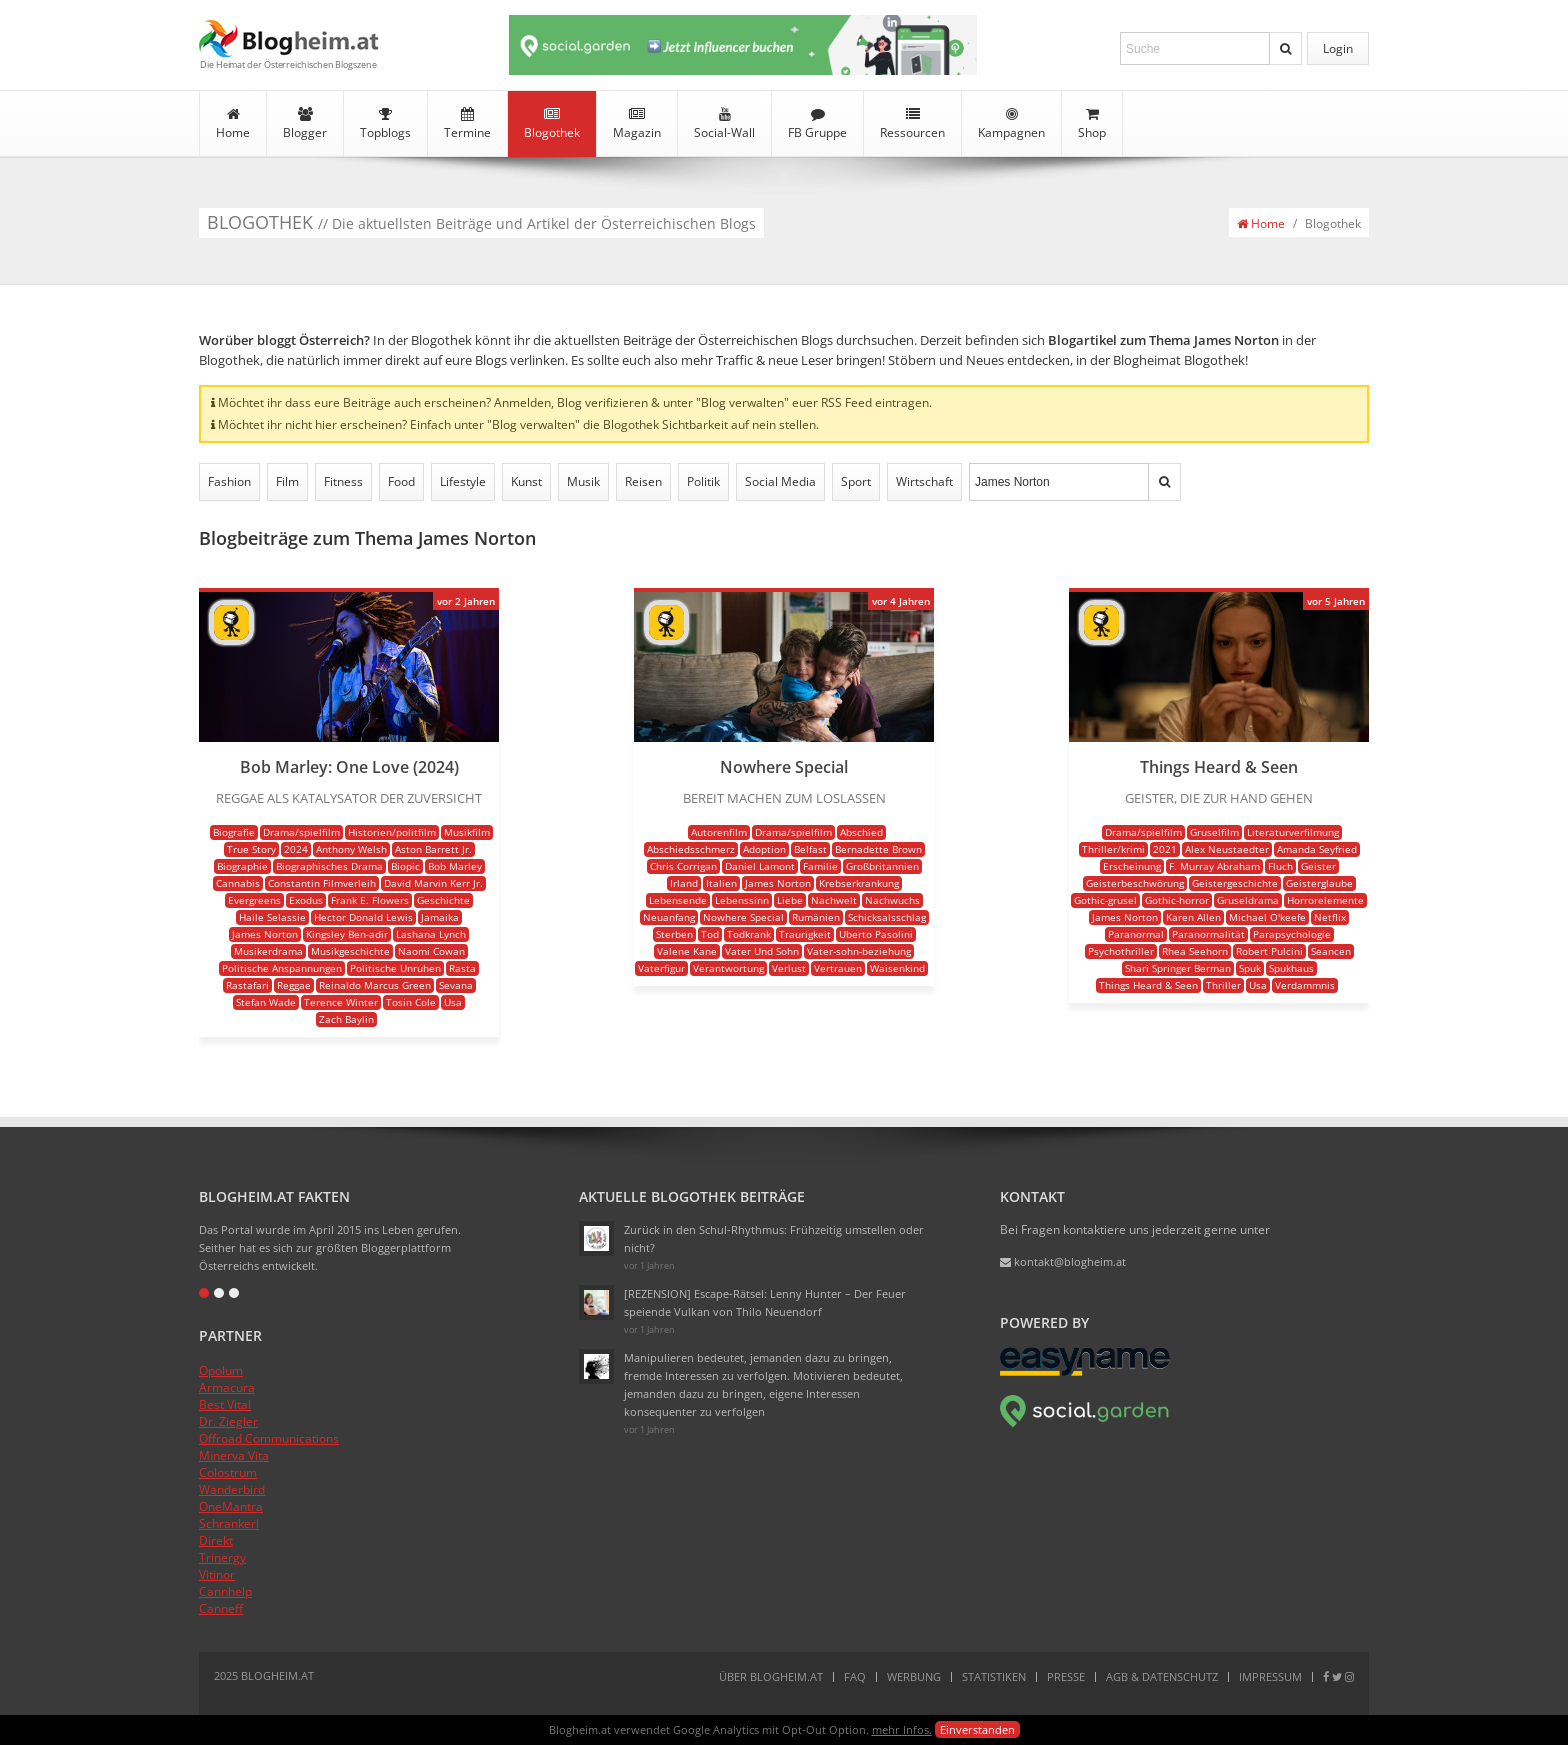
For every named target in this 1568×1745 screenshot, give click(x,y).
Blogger (305, 124)
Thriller (1223, 985)
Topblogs (385, 124)
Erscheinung (1132, 866)
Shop (1092, 124)
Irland (684, 883)
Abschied (861, 832)
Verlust (789, 968)
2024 (296, 849)
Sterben (674, 934)
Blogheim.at (289, 38)
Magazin (637, 124)
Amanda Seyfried (1317, 849)
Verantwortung (728, 968)
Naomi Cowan (431, 951)
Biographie (242, 866)
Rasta (462, 968)
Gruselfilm (1214, 832)
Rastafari (247, 985)
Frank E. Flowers (370, 900)
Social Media (780, 481)
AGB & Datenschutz (1162, 1676)
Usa (453, 1002)
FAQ (855, 1676)
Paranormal (1136, 934)
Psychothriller (1121, 951)
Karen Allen (1193, 917)
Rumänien (816, 917)
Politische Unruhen (395, 968)
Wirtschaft (924, 481)
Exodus (306, 900)
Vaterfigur (661, 968)
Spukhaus (1291, 968)
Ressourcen (912, 124)
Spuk (1250, 968)
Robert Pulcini (1269, 951)
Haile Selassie (272, 917)
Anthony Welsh (351, 849)
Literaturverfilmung (1293, 832)
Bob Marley (455, 866)
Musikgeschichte (350, 951)
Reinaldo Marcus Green (375, 985)
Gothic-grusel (1105, 900)
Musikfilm (467, 832)
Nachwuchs (892, 900)
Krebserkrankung (859, 883)
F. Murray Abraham (1214, 866)
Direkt (216, 1540)
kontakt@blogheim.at (1063, 1261)
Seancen (1331, 951)
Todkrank (749, 934)
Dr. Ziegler (228, 1421)
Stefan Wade (266, 1002)
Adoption (764, 849)
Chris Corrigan (683, 866)
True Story (251, 849)
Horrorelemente (1325, 900)
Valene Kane (687, 951)
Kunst (526, 481)
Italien (721, 883)
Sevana (456, 985)
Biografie (234, 832)
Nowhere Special (743, 917)
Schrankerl (229, 1523)
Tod (710, 934)
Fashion (229, 481)
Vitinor (217, 1574)
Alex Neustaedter (1227, 849)
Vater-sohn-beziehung (859, 951)
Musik (583, 481)
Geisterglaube (1319, 883)
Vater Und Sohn (762, 951)
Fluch (1280, 866)
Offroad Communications (269, 1438)
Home (233, 124)
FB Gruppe (817, 124)
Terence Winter (341, 1002)
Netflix (1330, 917)
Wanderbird (232, 1489)
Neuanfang (669, 917)
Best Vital (225, 1404)
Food (401, 481)
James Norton (265, 934)
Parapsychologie (1292, 934)
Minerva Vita (234, 1455)
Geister (1318, 866)
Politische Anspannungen (282, 968)
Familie (820, 866)
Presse (1066, 1676)
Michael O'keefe (1267, 917)
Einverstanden (977, 1729)
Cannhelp (225, 1591)
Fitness (343, 481)
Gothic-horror (1177, 900)
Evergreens (254, 900)
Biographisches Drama (329, 866)
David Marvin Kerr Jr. (433, 883)
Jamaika (440, 917)
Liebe (790, 900)
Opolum (221, 1370)
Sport (856, 481)
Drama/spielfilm (301, 832)
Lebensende (678, 900)
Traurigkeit (805, 934)
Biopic (405, 866)
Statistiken (994, 1676)
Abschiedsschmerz (691, 849)
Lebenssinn (742, 900)
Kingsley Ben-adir (347, 934)
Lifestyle (463, 481)
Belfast (810, 849)
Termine (467, 124)
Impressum (1270, 1676)
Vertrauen (838, 968)
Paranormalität (1208, 934)
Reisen (643, 481)
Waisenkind (897, 968)
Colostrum (228, 1472)
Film (287, 481)
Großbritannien (882, 866)
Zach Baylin (346, 1019)
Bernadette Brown (878, 849)
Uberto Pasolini (876, 934)
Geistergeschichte (1235, 883)
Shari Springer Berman (1178, 968)
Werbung (914, 1676)
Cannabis (238, 883)
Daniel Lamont (760, 866)
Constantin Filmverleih (322, 883)
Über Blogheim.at (771, 1676)
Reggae (294, 985)
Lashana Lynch (431, 934)
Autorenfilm (719, 832)
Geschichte (443, 900)
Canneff (221, 1608)
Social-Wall (724, 124)
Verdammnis (1305, 985)
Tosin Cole (411, 1002)
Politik (703, 481)
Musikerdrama (268, 951)
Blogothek (552, 124)
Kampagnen (1011, 124)
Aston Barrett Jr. (433, 849)
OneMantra (231, 1506)
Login (1338, 48)
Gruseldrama (1248, 900)
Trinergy (222, 1557)
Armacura (227, 1387)
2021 (1165, 849)
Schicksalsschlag (887, 917)
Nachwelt (834, 900)
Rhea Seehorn (1195, 951)
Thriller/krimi (1113, 849)
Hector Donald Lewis (363, 917)
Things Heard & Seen (1148, 985)
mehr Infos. (902, 1729)
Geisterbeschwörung (1135, 883)
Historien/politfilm (392, 832)
